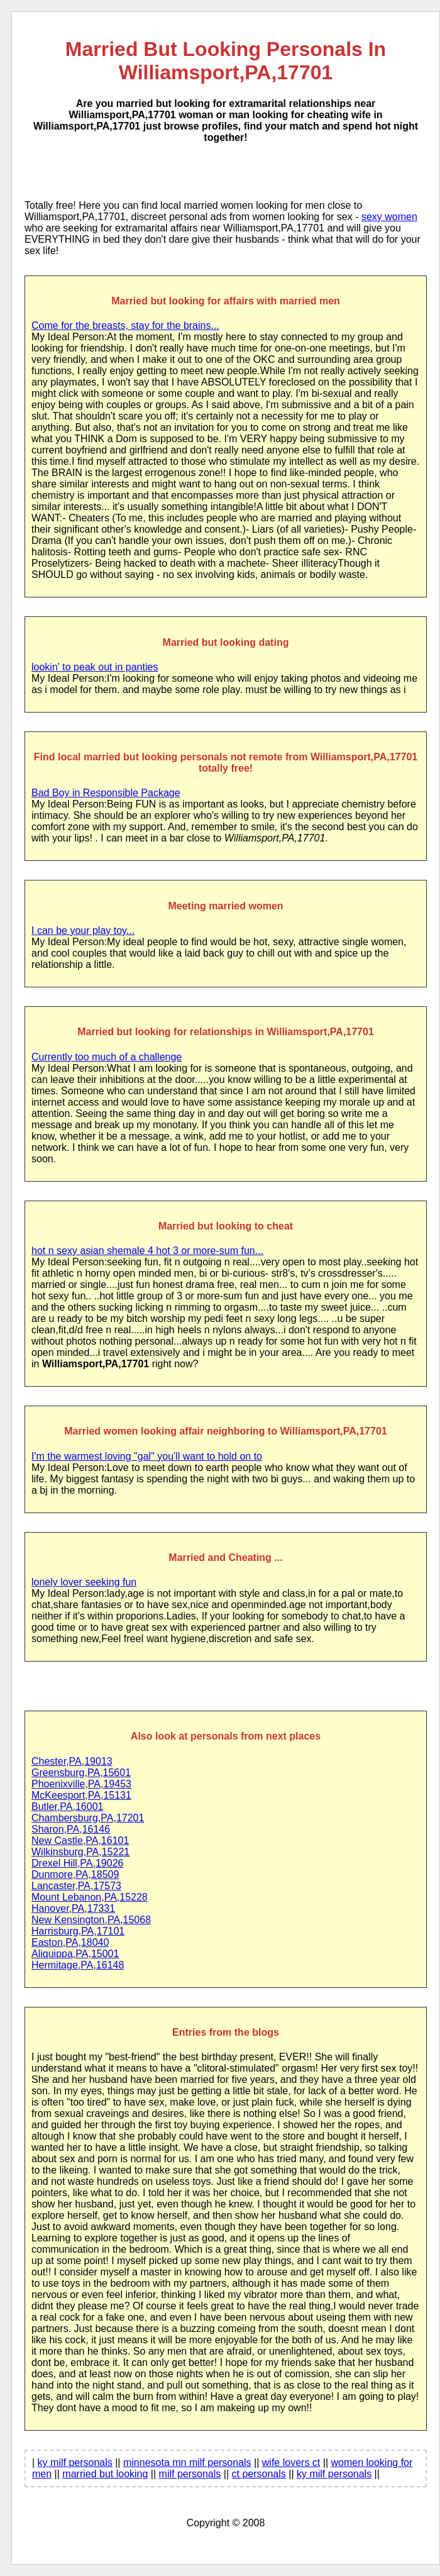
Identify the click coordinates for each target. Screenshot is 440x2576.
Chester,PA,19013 (72, 1761)
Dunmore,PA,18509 (75, 1874)
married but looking (105, 2473)
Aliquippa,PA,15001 (75, 1953)
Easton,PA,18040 (70, 1942)
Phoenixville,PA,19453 (81, 1784)
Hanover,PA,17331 (73, 1908)
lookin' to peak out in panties (94, 667)
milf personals (190, 2473)
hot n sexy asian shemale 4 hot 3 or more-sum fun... (147, 1250)
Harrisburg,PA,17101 (77, 1931)
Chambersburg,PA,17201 (87, 1818)
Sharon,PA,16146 (70, 1829)
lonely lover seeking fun (83, 1582)
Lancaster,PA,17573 (76, 1885)
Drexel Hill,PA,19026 (77, 1863)
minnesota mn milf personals (187, 2462)
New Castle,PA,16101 (80, 1840)
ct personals (259, 2473)
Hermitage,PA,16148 (77, 1965)
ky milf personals (75, 2462)
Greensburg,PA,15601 (81, 1772)
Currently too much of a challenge (106, 1057)
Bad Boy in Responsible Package (105, 792)
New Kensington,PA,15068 (91, 1919)
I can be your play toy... (83, 930)
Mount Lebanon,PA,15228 (89, 1897)
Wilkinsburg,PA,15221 (80, 1851)
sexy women (389, 216)
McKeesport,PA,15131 (81, 1795)
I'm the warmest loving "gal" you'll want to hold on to (146, 1456)
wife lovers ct (291, 2462)
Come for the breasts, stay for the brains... (125, 325)
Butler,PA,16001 (67, 1806)
